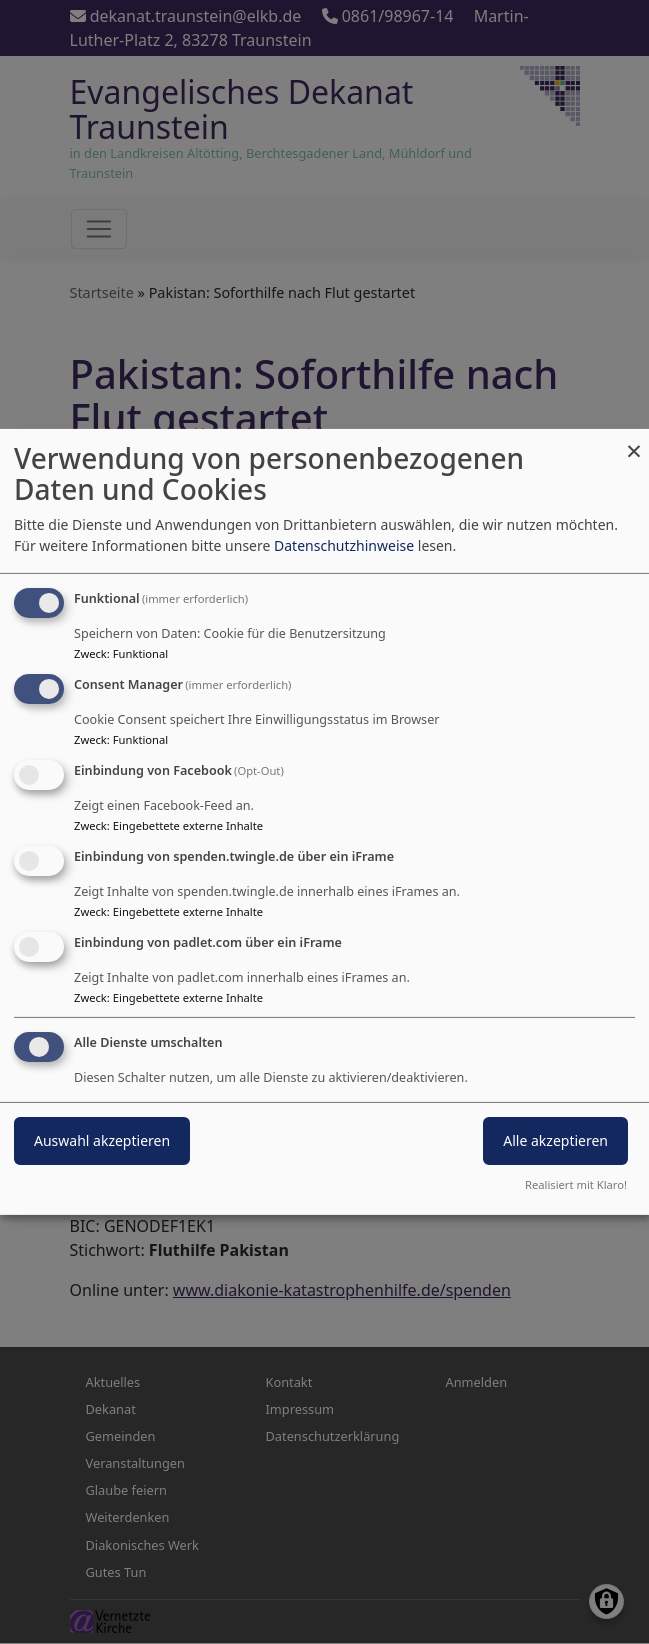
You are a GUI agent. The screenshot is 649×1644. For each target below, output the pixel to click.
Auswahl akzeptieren (102, 1140)
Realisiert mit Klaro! (576, 1184)
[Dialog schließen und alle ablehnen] (634, 441)
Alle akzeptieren (555, 1140)
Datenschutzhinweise (344, 545)
